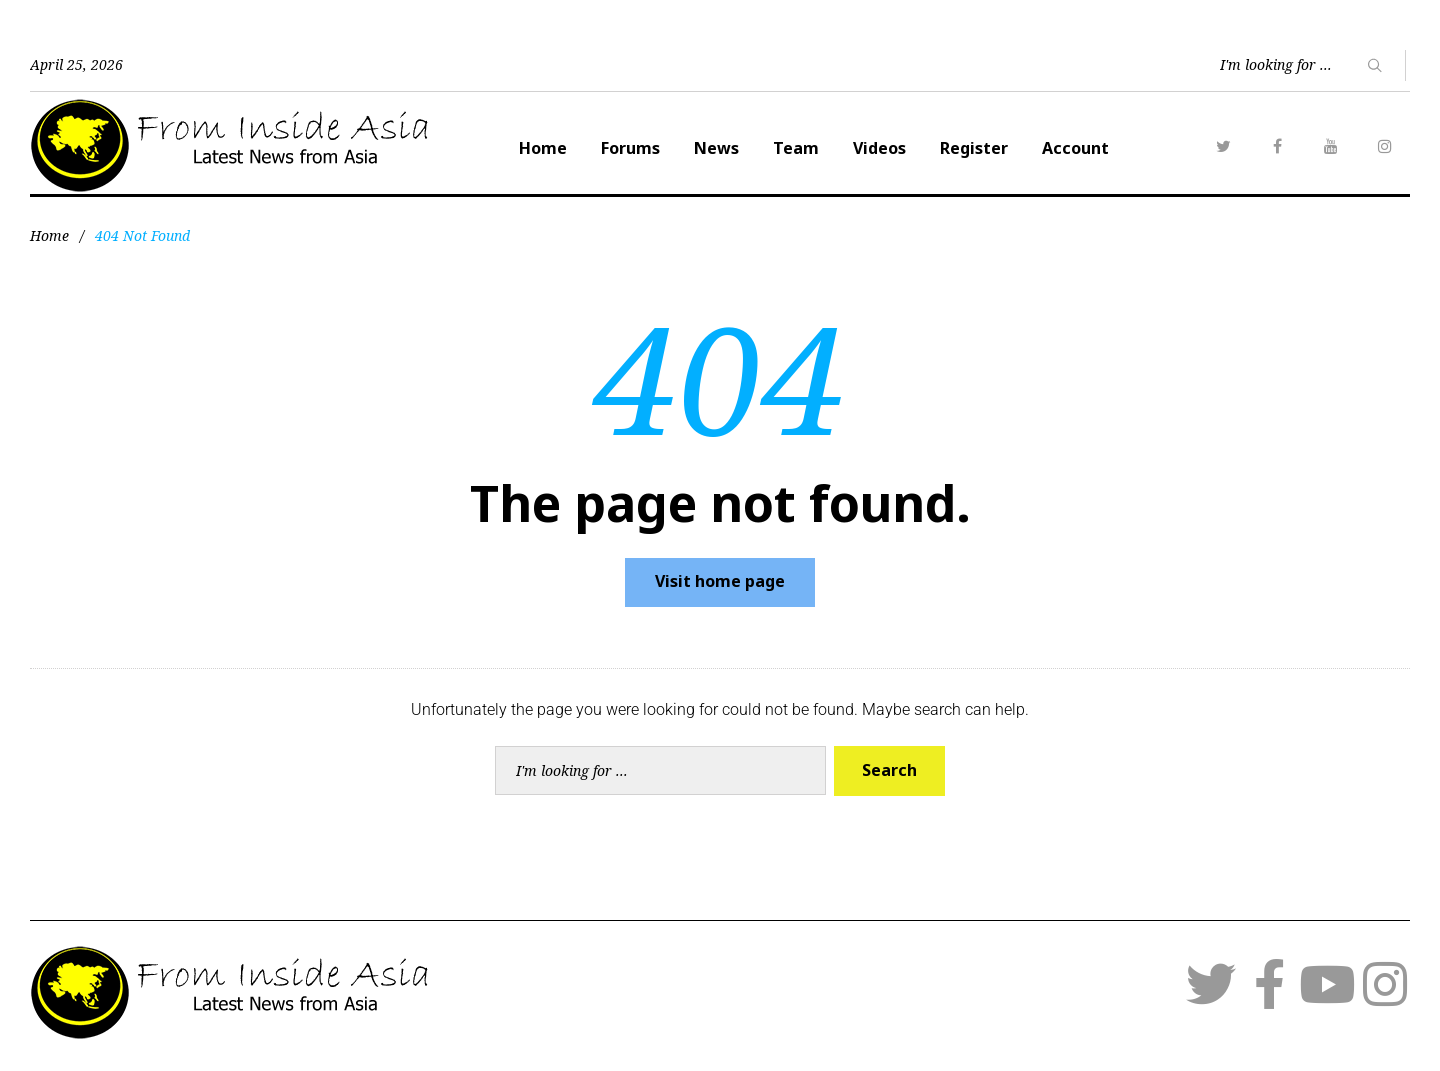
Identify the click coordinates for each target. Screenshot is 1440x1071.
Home (543, 148)
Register (974, 148)
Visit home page (720, 581)
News (716, 148)
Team (796, 148)
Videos (879, 148)
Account (1075, 148)
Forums (630, 148)
